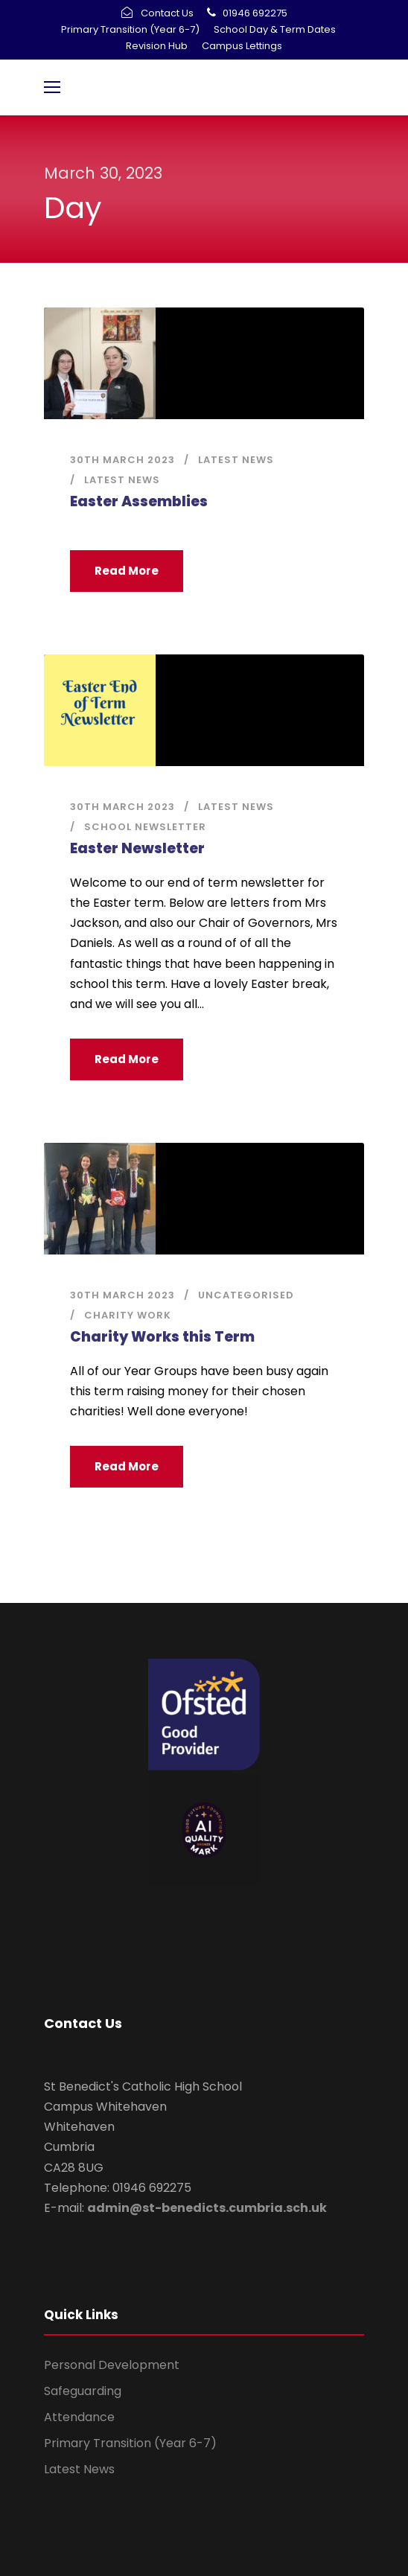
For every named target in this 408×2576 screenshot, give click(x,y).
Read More (127, 570)
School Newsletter (145, 827)
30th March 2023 (122, 460)
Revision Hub (157, 46)
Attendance (79, 2417)
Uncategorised (246, 1295)
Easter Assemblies (139, 501)
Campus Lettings (242, 46)
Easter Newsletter (137, 848)
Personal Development (111, 2364)
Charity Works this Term (162, 1337)
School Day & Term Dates (275, 29)
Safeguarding (82, 2391)
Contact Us (167, 13)
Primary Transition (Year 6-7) (130, 29)
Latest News (236, 460)
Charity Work (127, 1315)
